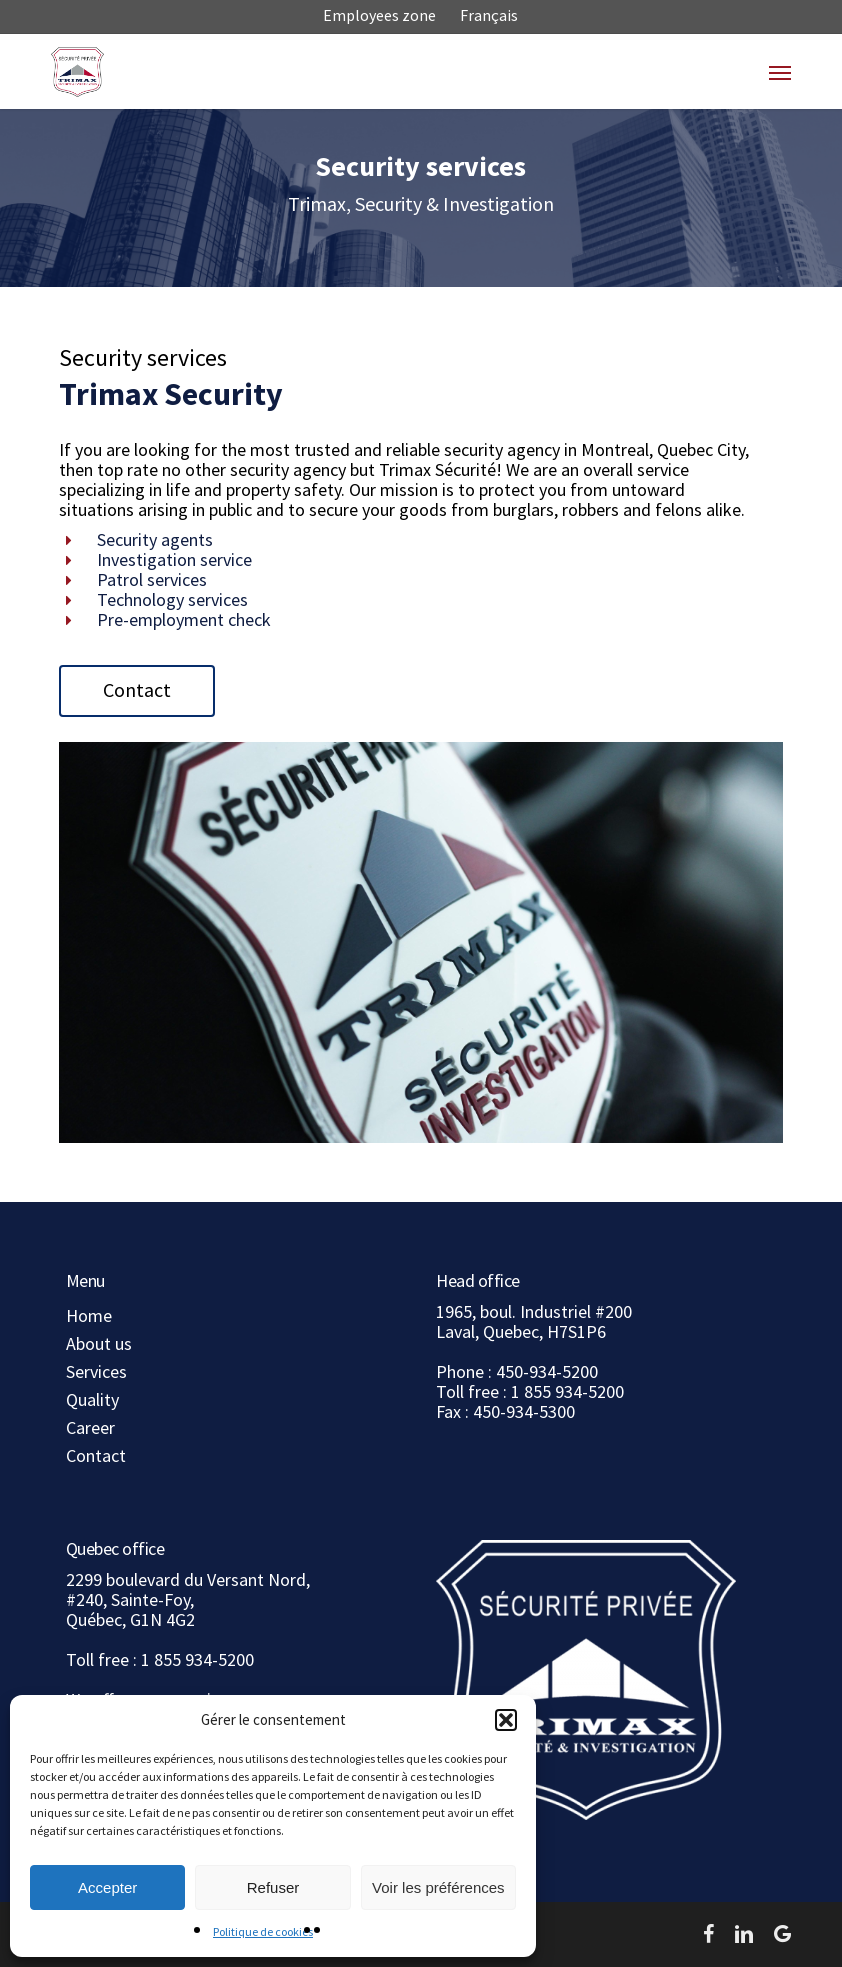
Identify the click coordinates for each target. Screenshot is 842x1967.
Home (89, 1316)
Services (96, 1372)
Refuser (273, 1887)
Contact (96, 1456)
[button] (506, 1720)
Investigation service (174, 559)
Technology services (172, 599)
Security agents (155, 539)
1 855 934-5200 (567, 1391)
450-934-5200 (547, 1371)
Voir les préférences (438, 1887)
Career (90, 1428)
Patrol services (152, 579)
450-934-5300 (524, 1411)
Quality (92, 1400)
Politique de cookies (263, 1931)
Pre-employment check (184, 619)
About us (99, 1344)
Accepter (107, 1887)
